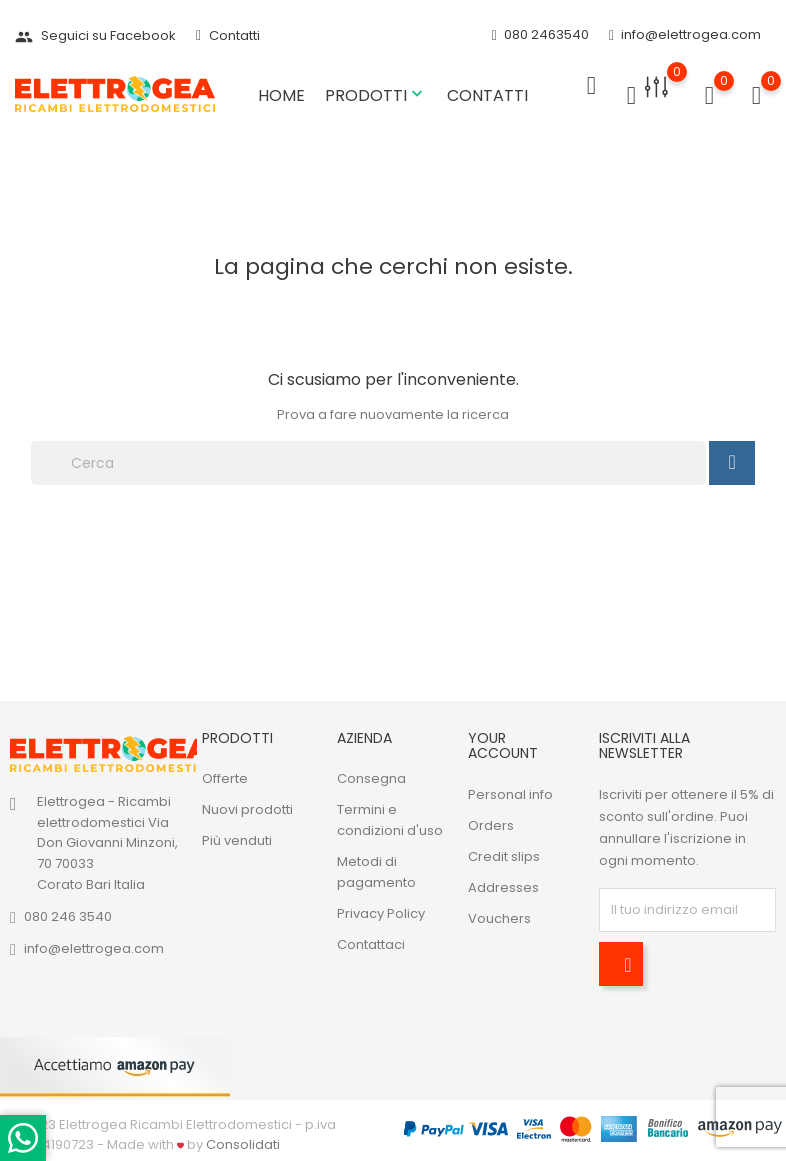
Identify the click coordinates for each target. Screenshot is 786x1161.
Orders (491, 825)
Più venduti (237, 840)
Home (281, 95)
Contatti (228, 35)
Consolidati (243, 1144)
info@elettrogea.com (685, 35)
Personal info (510, 794)
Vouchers (499, 918)
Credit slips (504, 856)
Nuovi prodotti (247, 809)
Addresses (503, 887)
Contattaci (371, 944)
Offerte (225, 778)
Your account (503, 745)
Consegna (371, 778)
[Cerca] (368, 463)
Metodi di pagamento (376, 872)
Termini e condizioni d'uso (390, 820)
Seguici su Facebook (95, 35)
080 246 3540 (68, 916)
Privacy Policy (381, 913)
